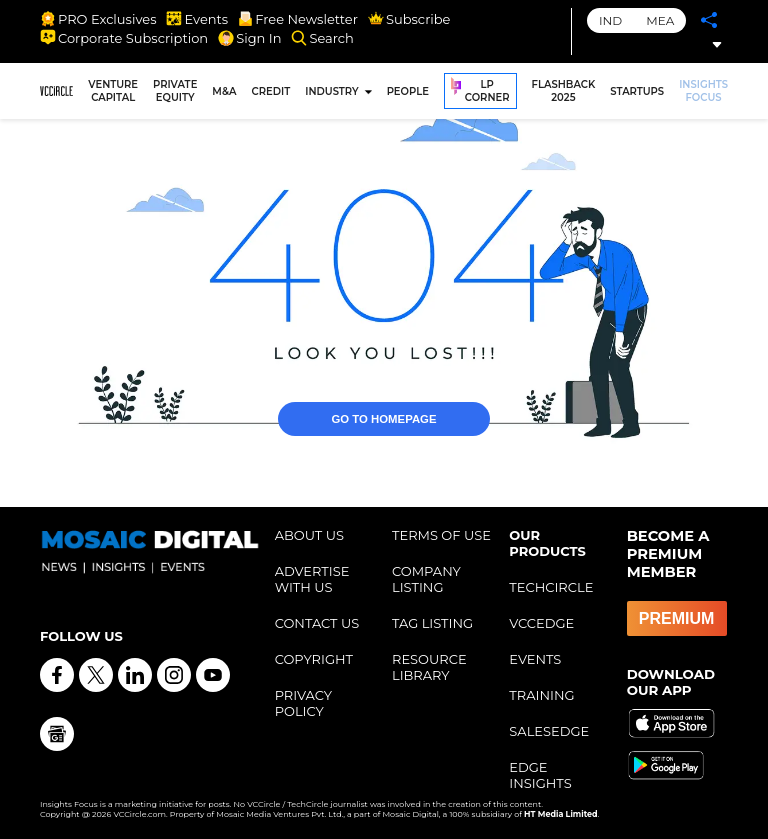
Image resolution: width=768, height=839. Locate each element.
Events (197, 19)
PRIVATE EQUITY (175, 91)
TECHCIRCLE (551, 587)
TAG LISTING (432, 623)
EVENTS (535, 659)
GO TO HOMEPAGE (384, 399)
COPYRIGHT (314, 659)
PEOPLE (408, 91)
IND (610, 20)
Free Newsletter (298, 19)
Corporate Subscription (124, 38)
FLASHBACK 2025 (564, 91)
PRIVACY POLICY (303, 703)
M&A (224, 91)
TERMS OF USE (441, 535)
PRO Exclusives (98, 19)
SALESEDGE (549, 731)
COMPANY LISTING (426, 579)
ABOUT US (309, 535)
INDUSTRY (331, 91)
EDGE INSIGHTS (540, 775)
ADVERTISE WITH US (312, 579)
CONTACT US (317, 623)
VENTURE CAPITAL (113, 91)
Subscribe (409, 19)
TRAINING (541, 695)
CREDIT (271, 91)
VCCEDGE (541, 623)
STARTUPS (637, 91)
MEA (660, 20)
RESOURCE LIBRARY (429, 667)
